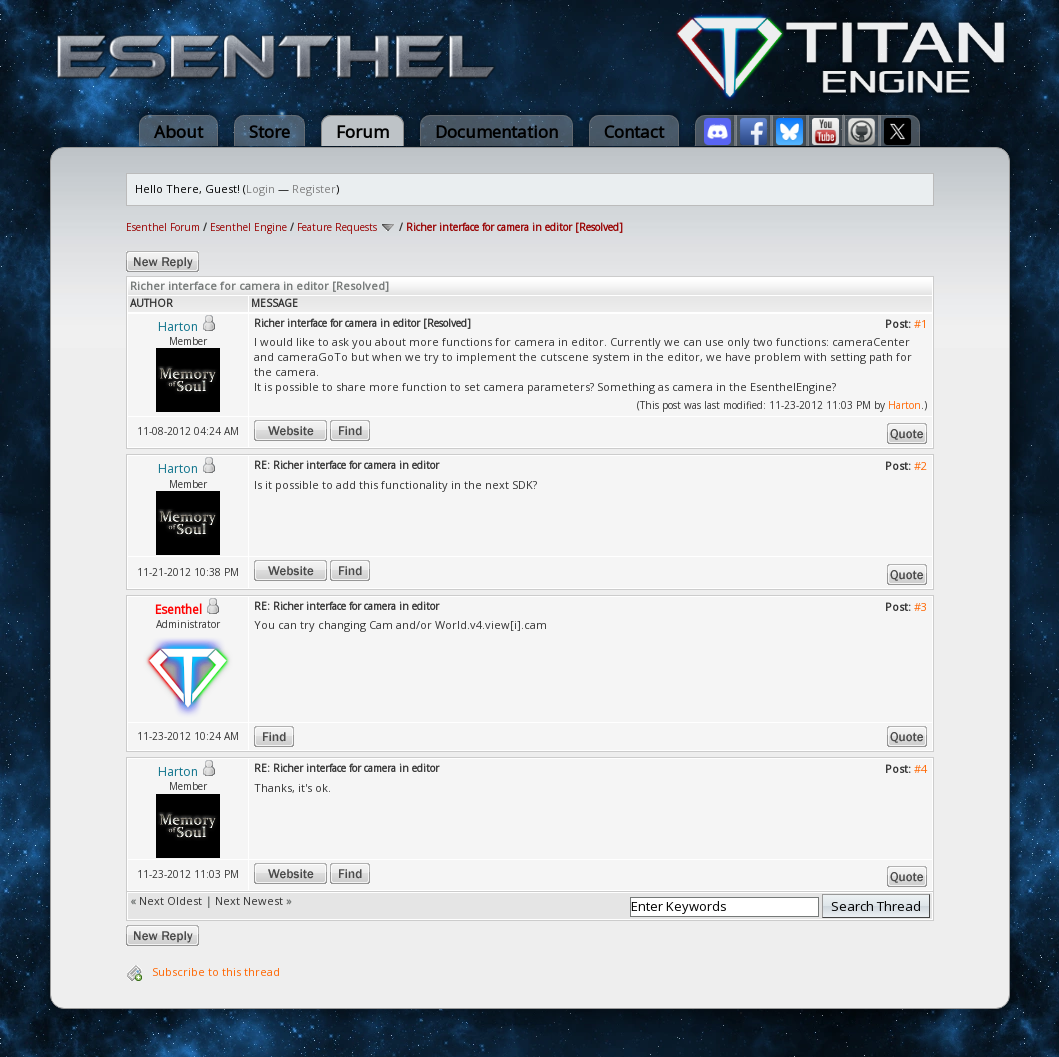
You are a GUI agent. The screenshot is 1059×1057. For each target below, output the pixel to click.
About (178, 131)
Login (260, 188)
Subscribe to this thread (216, 971)
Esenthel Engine (248, 227)
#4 (920, 768)
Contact (634, 131)
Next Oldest (170, 900)
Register (314, 188)
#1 (920, 323)
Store (269, 131)
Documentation (496, 131)
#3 (920, 606)
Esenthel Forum (163, 227)
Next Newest (249, 900)
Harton (904, 405)
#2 (920, 465)
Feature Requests (337, 227)
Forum (362, 131)
